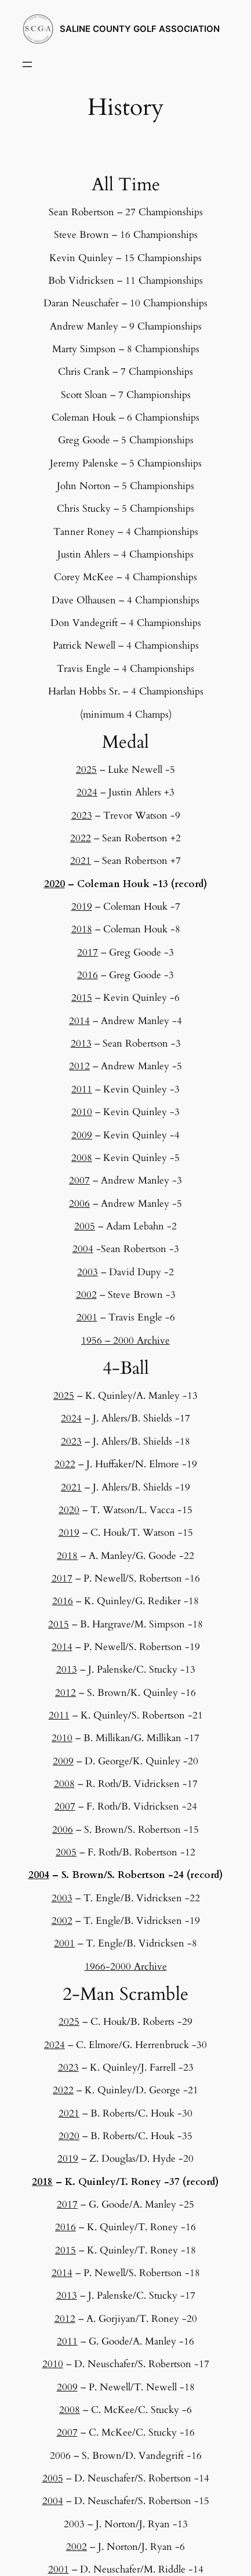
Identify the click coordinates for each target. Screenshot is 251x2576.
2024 (87, 792)
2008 (81, 1157)
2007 (79, 1180)
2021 (80, 860)
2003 (87, 1272)
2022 (80, 838)
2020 (54, 884)
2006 (79, 1203)
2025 (86, 769)
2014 (79, 1020)
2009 (81, 1135)
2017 (87, 952)
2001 (87, 1317)
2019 (81, 906)
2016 (87, 975)
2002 (86, 1294)
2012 (79, 1066)
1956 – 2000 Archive (125, 1340)
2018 (81, 929)
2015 (81, 997)
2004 (82, 1249)
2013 (81, 1043)
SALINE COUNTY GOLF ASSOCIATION (140, 29)
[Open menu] (27, 64)
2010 (81, 1112)
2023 (81, 815)
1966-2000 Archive (126, 1966)
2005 (84, 1226)
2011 (81, 1089)
